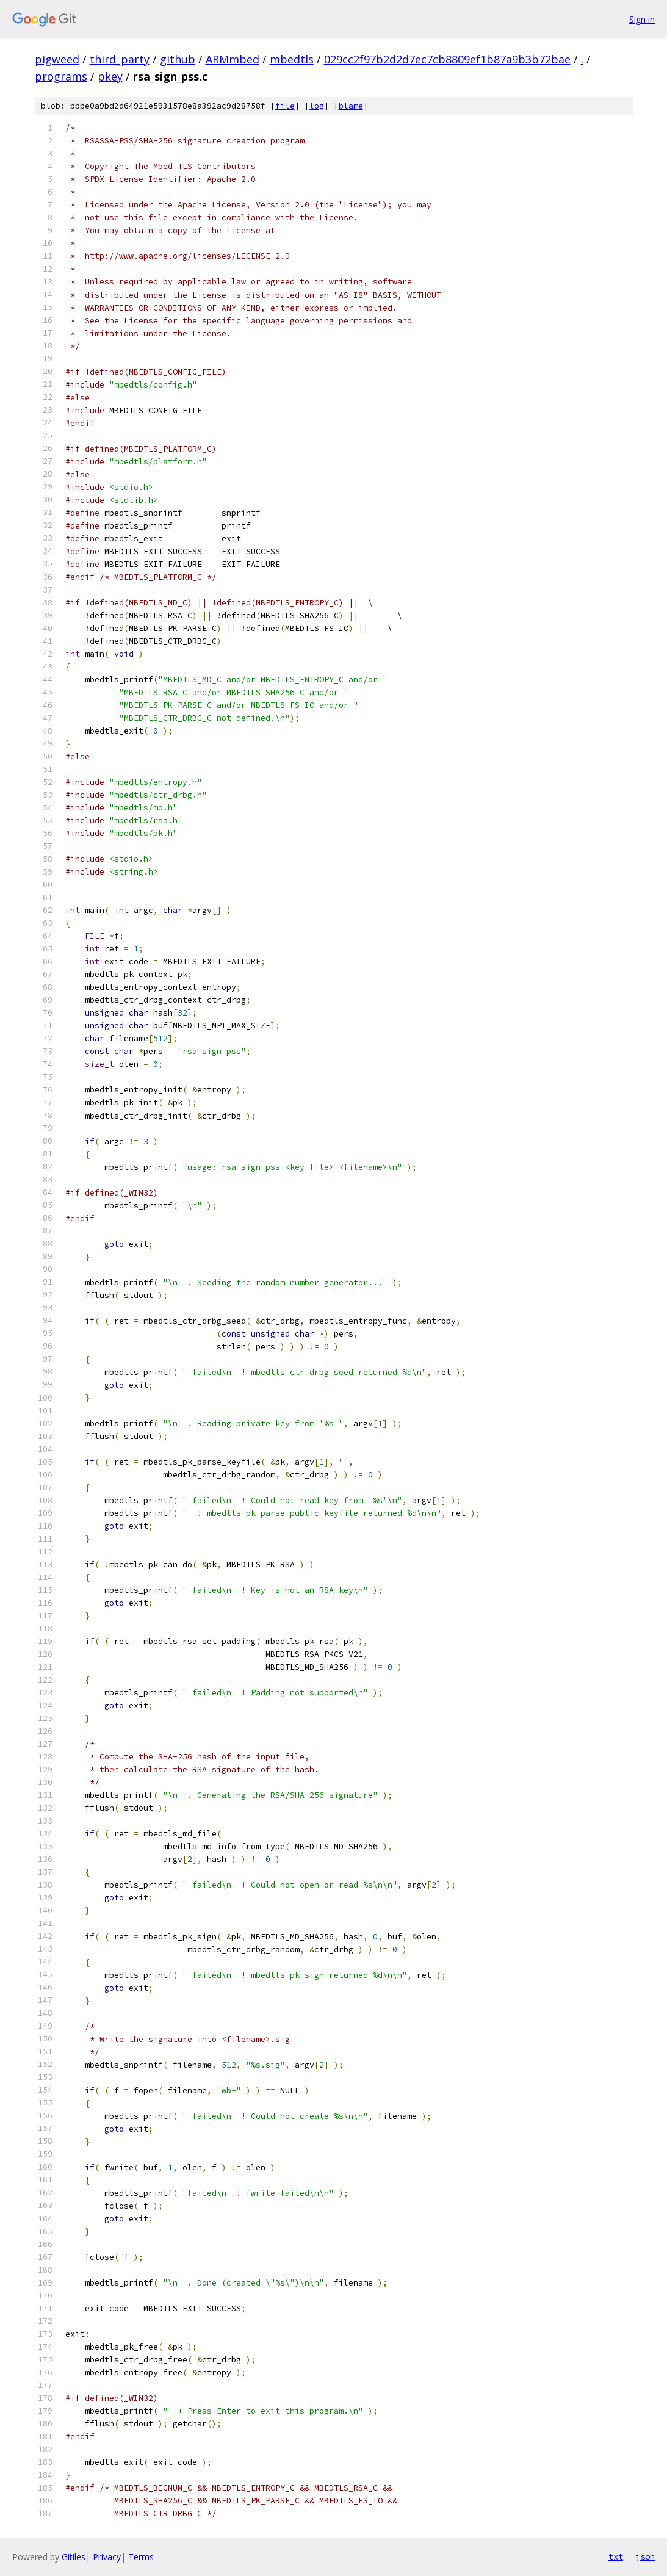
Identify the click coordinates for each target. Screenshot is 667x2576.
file (285, 106)
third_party (120, 59)
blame (351, 106)
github (177, 59)
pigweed (57, 59)
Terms (141, 2557)
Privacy (107, 2557)
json (645, 2556)
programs (61, 76)
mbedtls (292, 59)
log (316, 106)
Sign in (642, 19)
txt (615, 2556)
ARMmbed (232, 59)
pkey (110, 76)
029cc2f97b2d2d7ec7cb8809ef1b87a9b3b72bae (447, 59)
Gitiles (73, 2557)
